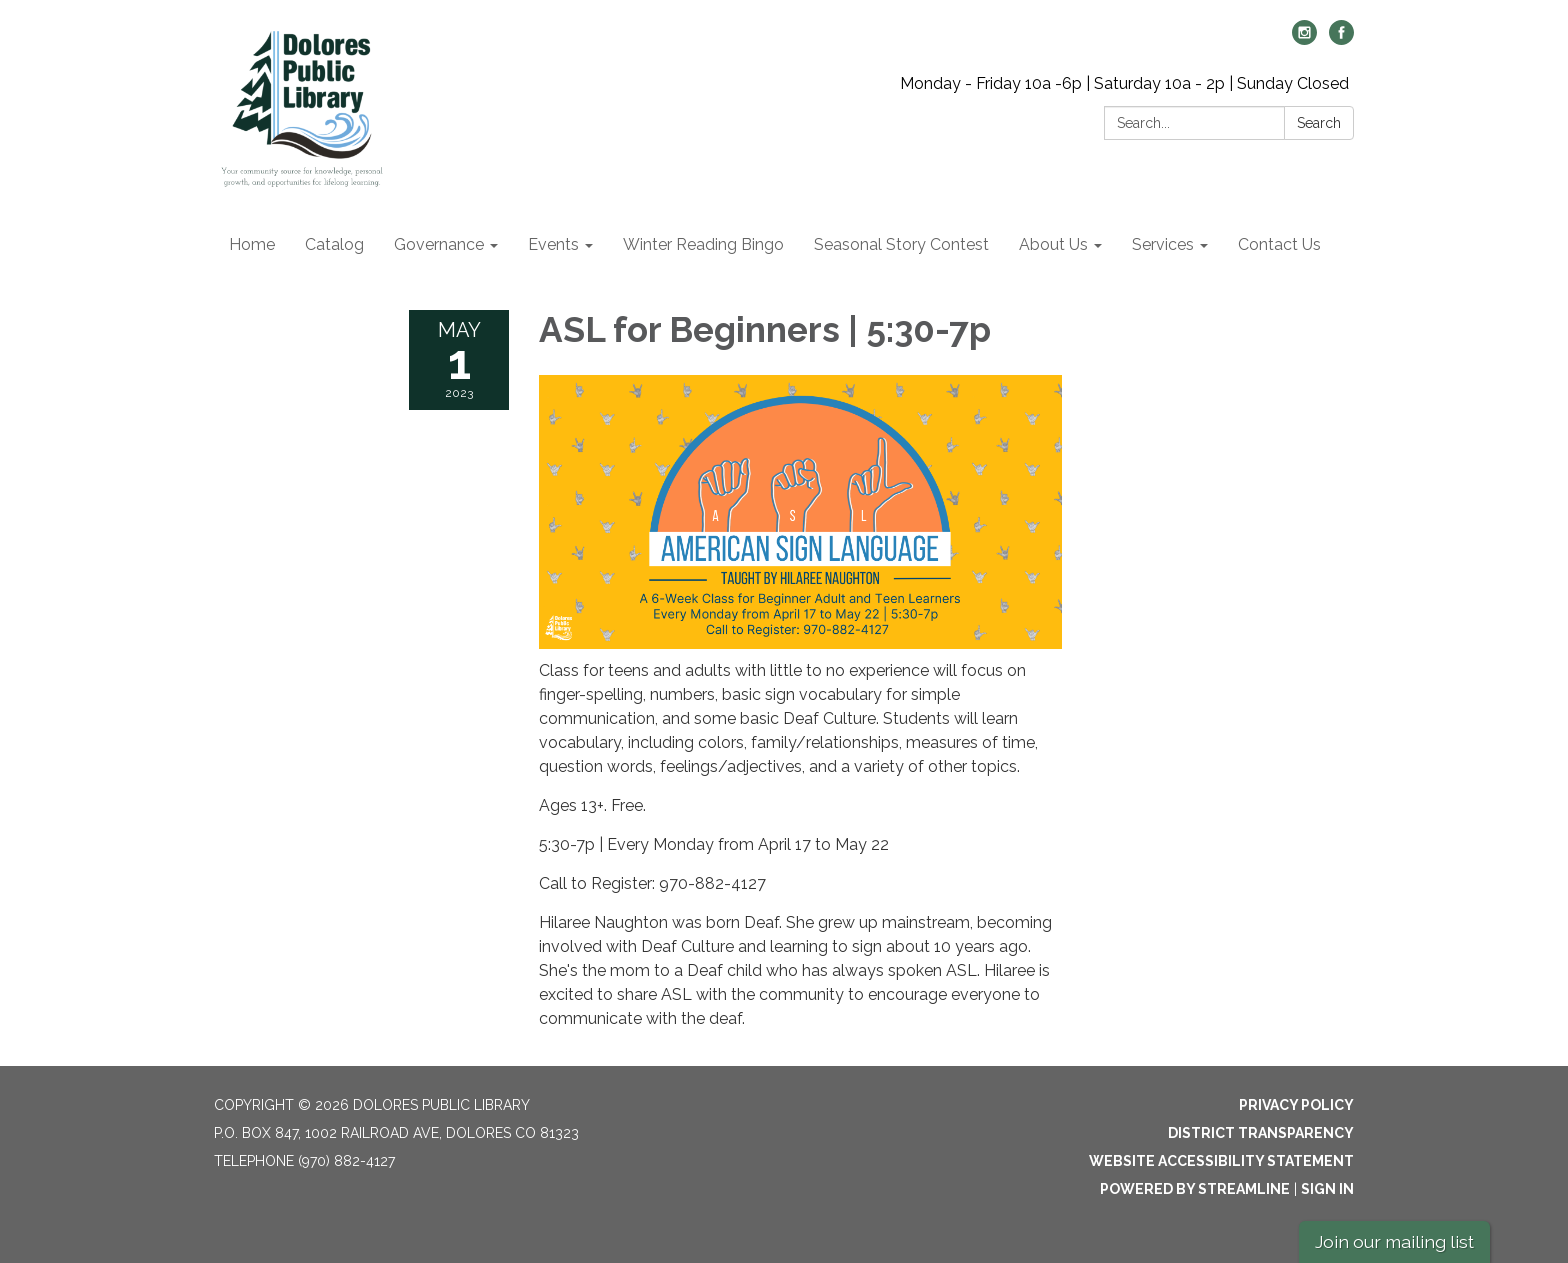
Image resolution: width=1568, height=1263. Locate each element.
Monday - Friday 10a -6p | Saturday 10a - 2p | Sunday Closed (1124, 83)
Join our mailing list (1394, 1241)
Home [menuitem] (252, 244)
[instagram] (1304, 39)
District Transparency (1261, 1133)
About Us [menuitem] (1053, 244)
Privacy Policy (1296, 1105)
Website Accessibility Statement (1221, 1161)
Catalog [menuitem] (334, 244)
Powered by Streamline (1195, 1189)
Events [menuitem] (553, 244)
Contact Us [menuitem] (1279, 244)
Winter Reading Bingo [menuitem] (703, 244)
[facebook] (1341, 39)
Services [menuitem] (1163, 244)
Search (1319, 123)
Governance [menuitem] (439, 244)
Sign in (1327, 1189)
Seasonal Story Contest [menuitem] (901, 244)
